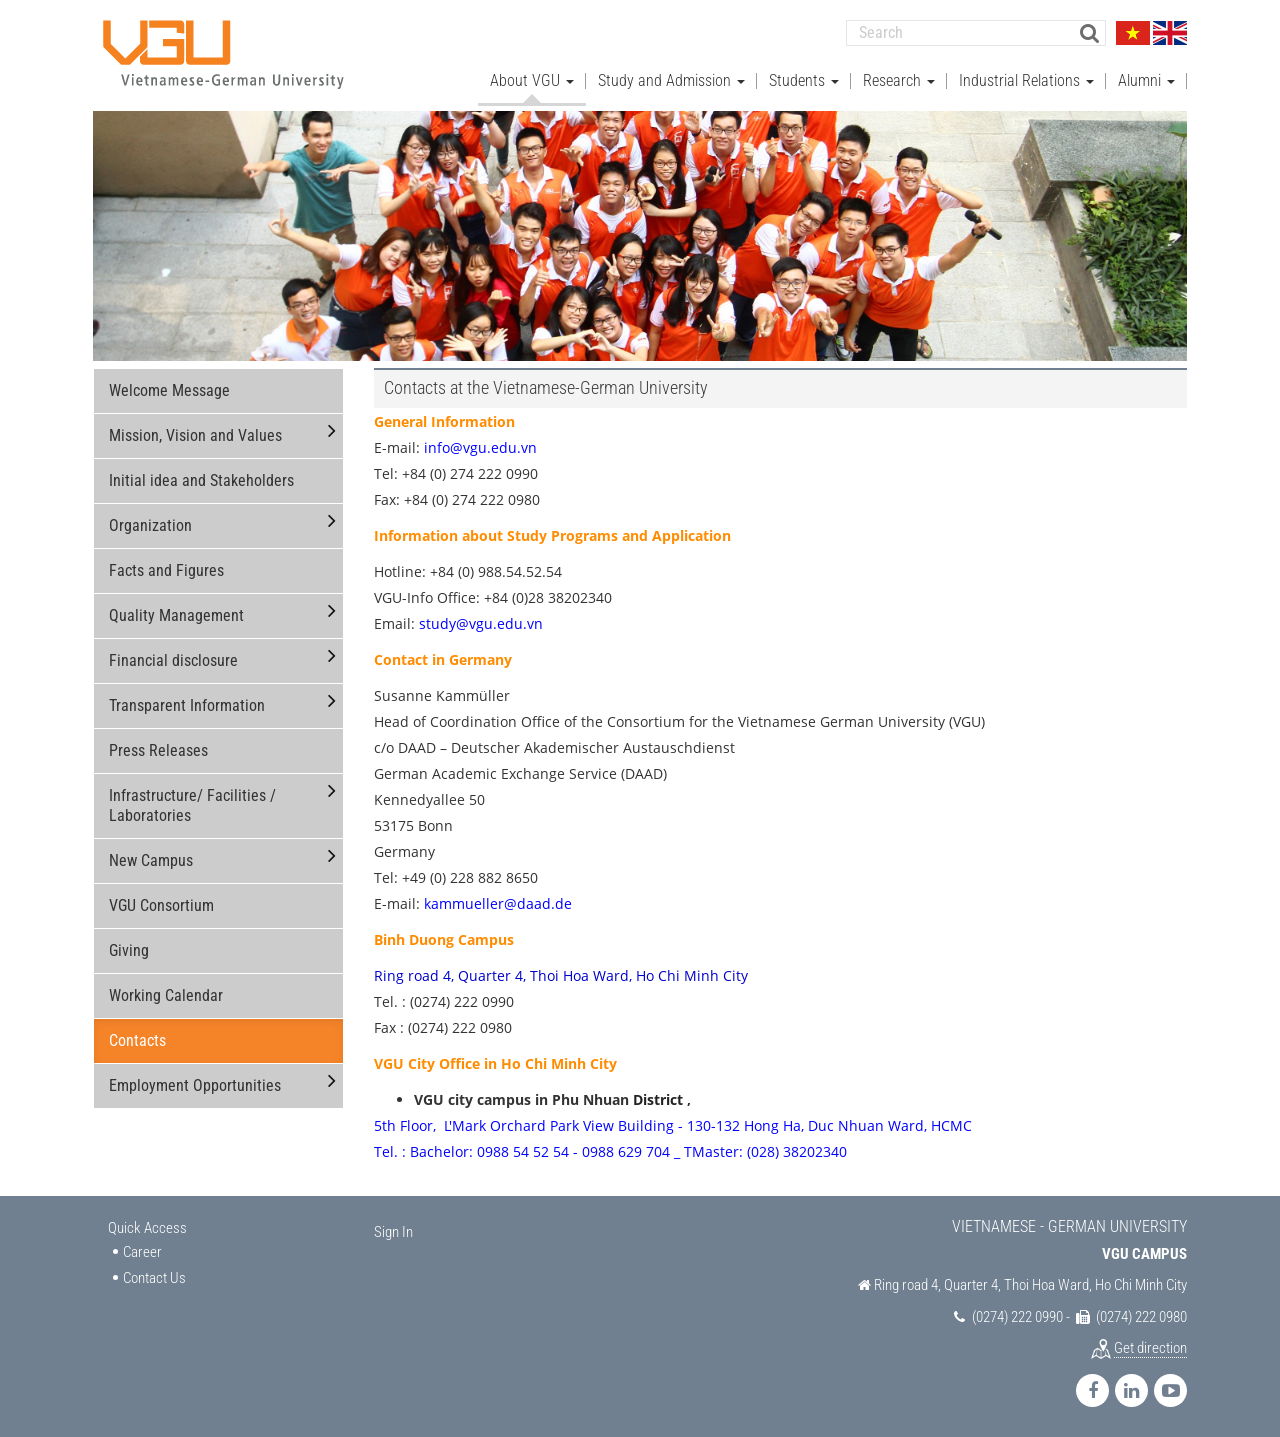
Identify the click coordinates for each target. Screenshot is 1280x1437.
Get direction (1150, 1348)
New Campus (151, 860)
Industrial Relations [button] (1026, 80)
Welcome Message (169, 390)
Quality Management (176, 615)
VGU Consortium (161, 905)
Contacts (137, 1040)
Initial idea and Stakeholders (201, 480)
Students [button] (804, 80)
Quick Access (147, 1228)
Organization (150, 525)
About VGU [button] (532, 80)
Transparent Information (187, 705)
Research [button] (899, 80)
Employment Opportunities (195, 1085)
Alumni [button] (1146, 80)
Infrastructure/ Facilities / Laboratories (192, 805)
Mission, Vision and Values (195, 435)
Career (142, 1252)
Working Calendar (166, 995)
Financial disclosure (173, 660)
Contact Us (154, 1278)
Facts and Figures (166, 570)
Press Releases (158, 750)
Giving (129, 950)
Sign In (393, 1232)
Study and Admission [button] (671, 80)
